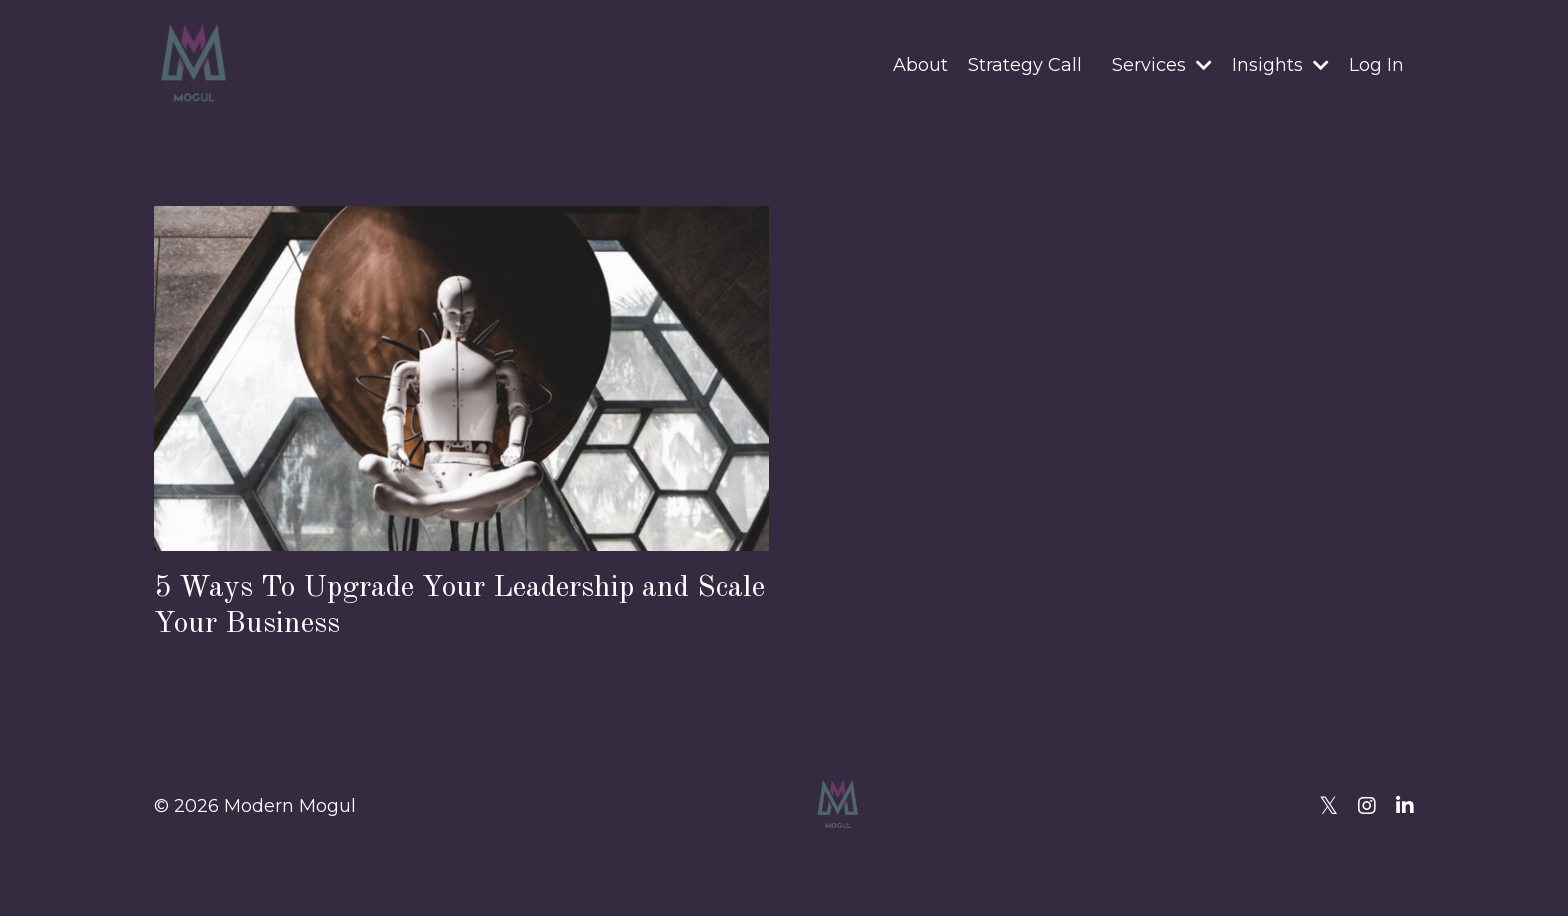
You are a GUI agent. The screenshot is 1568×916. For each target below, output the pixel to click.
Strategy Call (1025, 65)
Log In (1376, 65)
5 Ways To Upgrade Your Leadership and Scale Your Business (459, 605)
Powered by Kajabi (1349, 865)
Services (1162, 65)
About (920, 65)
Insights (1280, 65)
